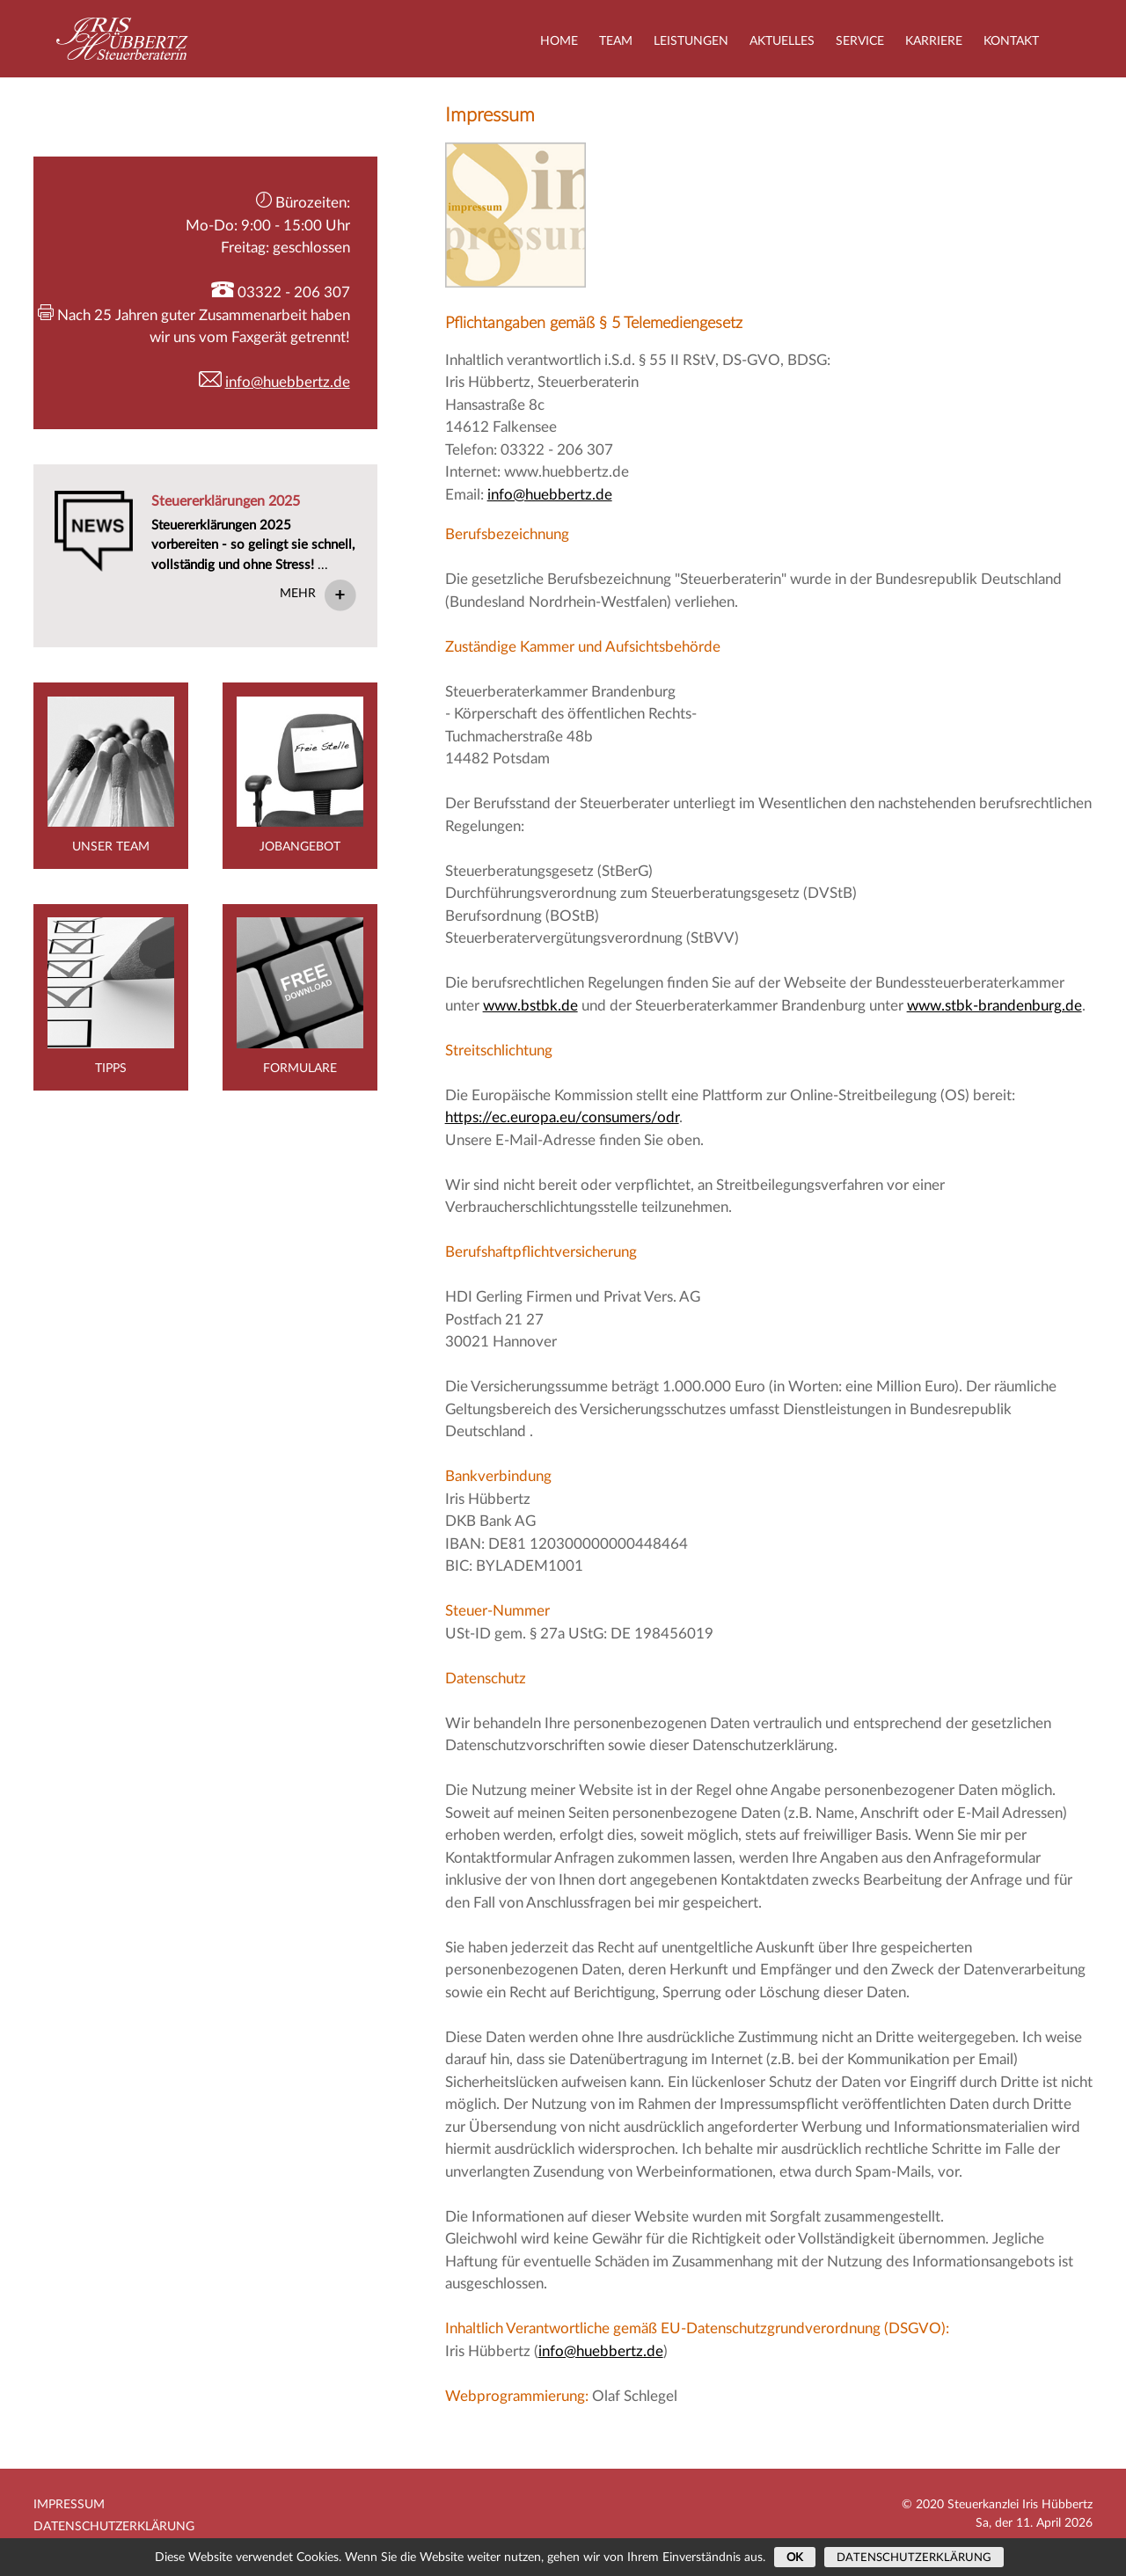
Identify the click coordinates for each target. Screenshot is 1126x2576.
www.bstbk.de (530, 1005)
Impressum (69, 2505)
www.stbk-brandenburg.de (994, 1005)
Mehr (298, 593)
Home (559, 41)
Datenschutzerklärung (113, 2527)
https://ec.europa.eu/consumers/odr (562, 1117)
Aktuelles (782, 41)
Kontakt (1011, 41)
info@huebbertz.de (549, 494)
